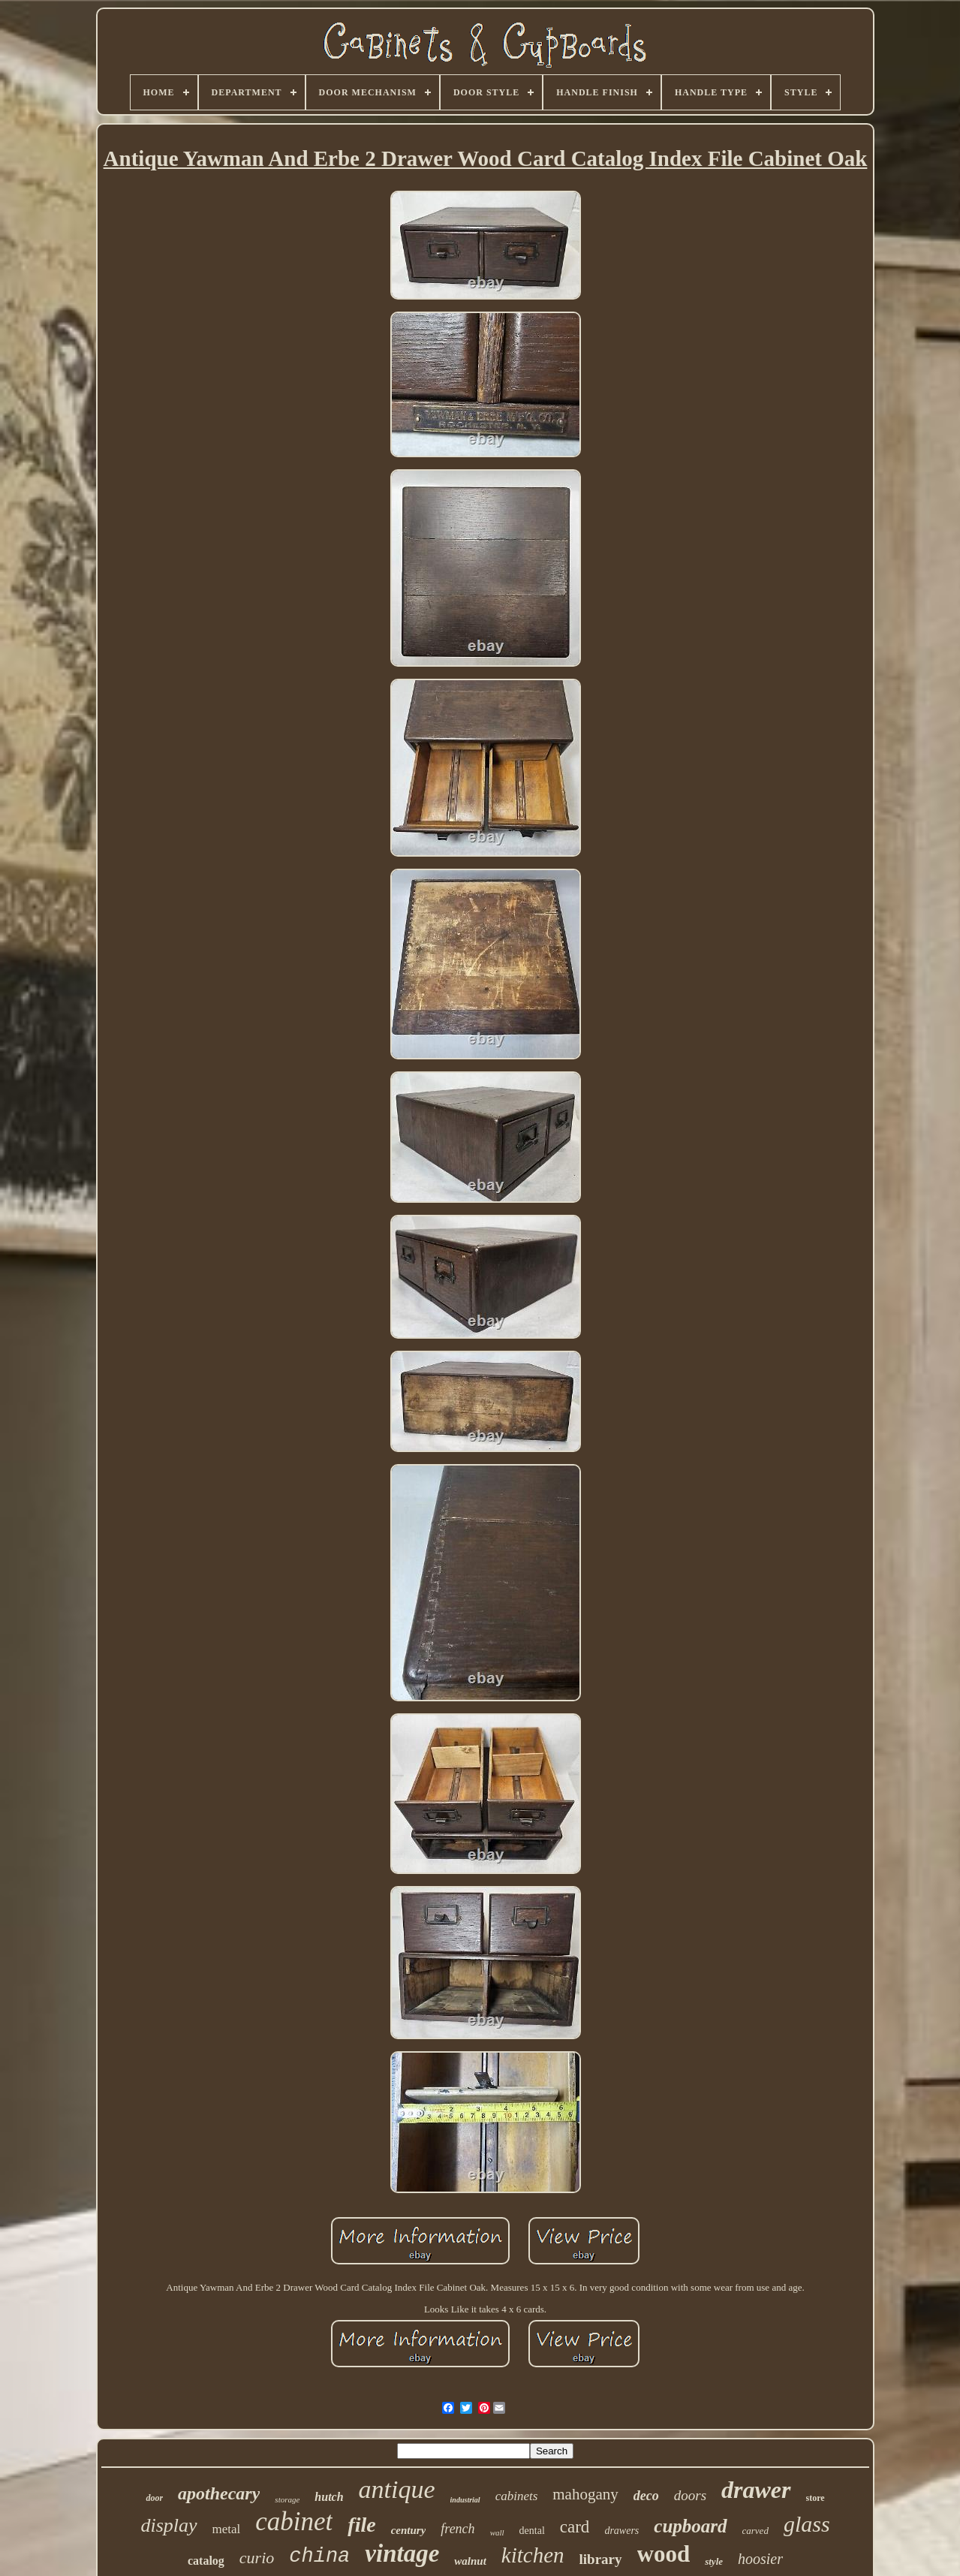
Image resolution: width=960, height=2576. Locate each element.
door (154, 2498)
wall (497, 2532)
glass (807, 2523)
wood (664, 2554)
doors (690, 2495)
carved (755, 2530)
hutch (328, 2496)
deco (646, 2495)
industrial (465, 2500)
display (168, 2525)
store (815, 2498)
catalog (206, 2560)
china (319, 2556)
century (408, 2530)
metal (226, 2529)
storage (287, 2499)
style (714, 2561)
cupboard (690, 2526)
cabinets (516, 2496)
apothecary (219, 2493)
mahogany (585, 2494)
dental (532, 2530)
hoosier (760, 2558)
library (600, 2559)
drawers (621, 2530)
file (361, 2524)
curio (256, 2557)
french (457, 2528)
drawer (755, 2489)
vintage (402, 2553)
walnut (470, 2561)
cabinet (294, 2521)
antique (397, 2489)
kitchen (532, 2555)
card (575, 2526)
